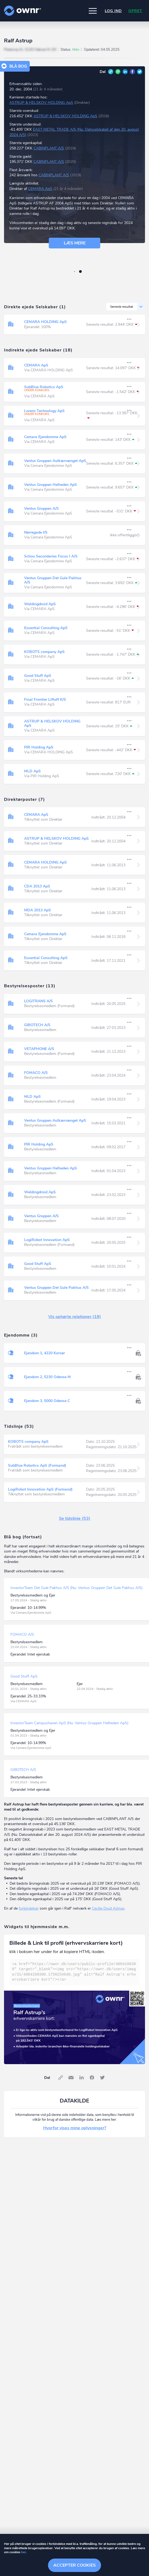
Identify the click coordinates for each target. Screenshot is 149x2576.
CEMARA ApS (40, 188)
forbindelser (29, 1908)
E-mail (118, 71)
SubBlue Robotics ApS (43, 387)
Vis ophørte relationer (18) (74, 1317)
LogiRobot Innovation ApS (47, 1239)
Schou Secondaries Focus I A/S (50, 556)
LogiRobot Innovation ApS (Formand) (40, 1489)
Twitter (139, 71)
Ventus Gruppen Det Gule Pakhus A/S (52, 580)
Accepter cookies (74, 2565)
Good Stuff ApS (37, 675)
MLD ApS (32, 771)
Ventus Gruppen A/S (41, 508)
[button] (93, 10)
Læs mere (74, 243)
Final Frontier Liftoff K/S (45, 699)
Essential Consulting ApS (46, 627)
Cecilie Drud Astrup (108, 1908)
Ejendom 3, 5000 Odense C (47, 1400)
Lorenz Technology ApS (44, 410)
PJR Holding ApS (38, 747)
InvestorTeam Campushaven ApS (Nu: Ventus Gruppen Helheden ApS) (69, 1723)
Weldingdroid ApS (40, 604)
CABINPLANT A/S (48, 148)
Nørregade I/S (35, 532)
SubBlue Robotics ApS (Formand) (37, 1465)
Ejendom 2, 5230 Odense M (47, 1376)
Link (110, 71)
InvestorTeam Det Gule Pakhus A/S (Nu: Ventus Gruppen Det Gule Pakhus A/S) (76, 1587)
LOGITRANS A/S (38, 1001)
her (23, 2552)
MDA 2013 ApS (37, 910)
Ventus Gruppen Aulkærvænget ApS (55, 460)
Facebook (132, 71)
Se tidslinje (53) (74, 1518)
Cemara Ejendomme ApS (45, 436)
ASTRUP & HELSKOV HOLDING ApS (41, 102)
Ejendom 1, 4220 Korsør (44, 1353)
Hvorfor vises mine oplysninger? (74, 2128)
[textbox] (74, 1972)
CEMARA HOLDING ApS (45, 321)
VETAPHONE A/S (39, 1048)
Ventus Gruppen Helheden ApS (50, 484)
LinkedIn (125, 71)
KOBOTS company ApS (44, 651)
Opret (135, 10)
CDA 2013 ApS (37, 886)
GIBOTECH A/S (37, 1025)
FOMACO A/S (36, 1072)
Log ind (113, 10)
